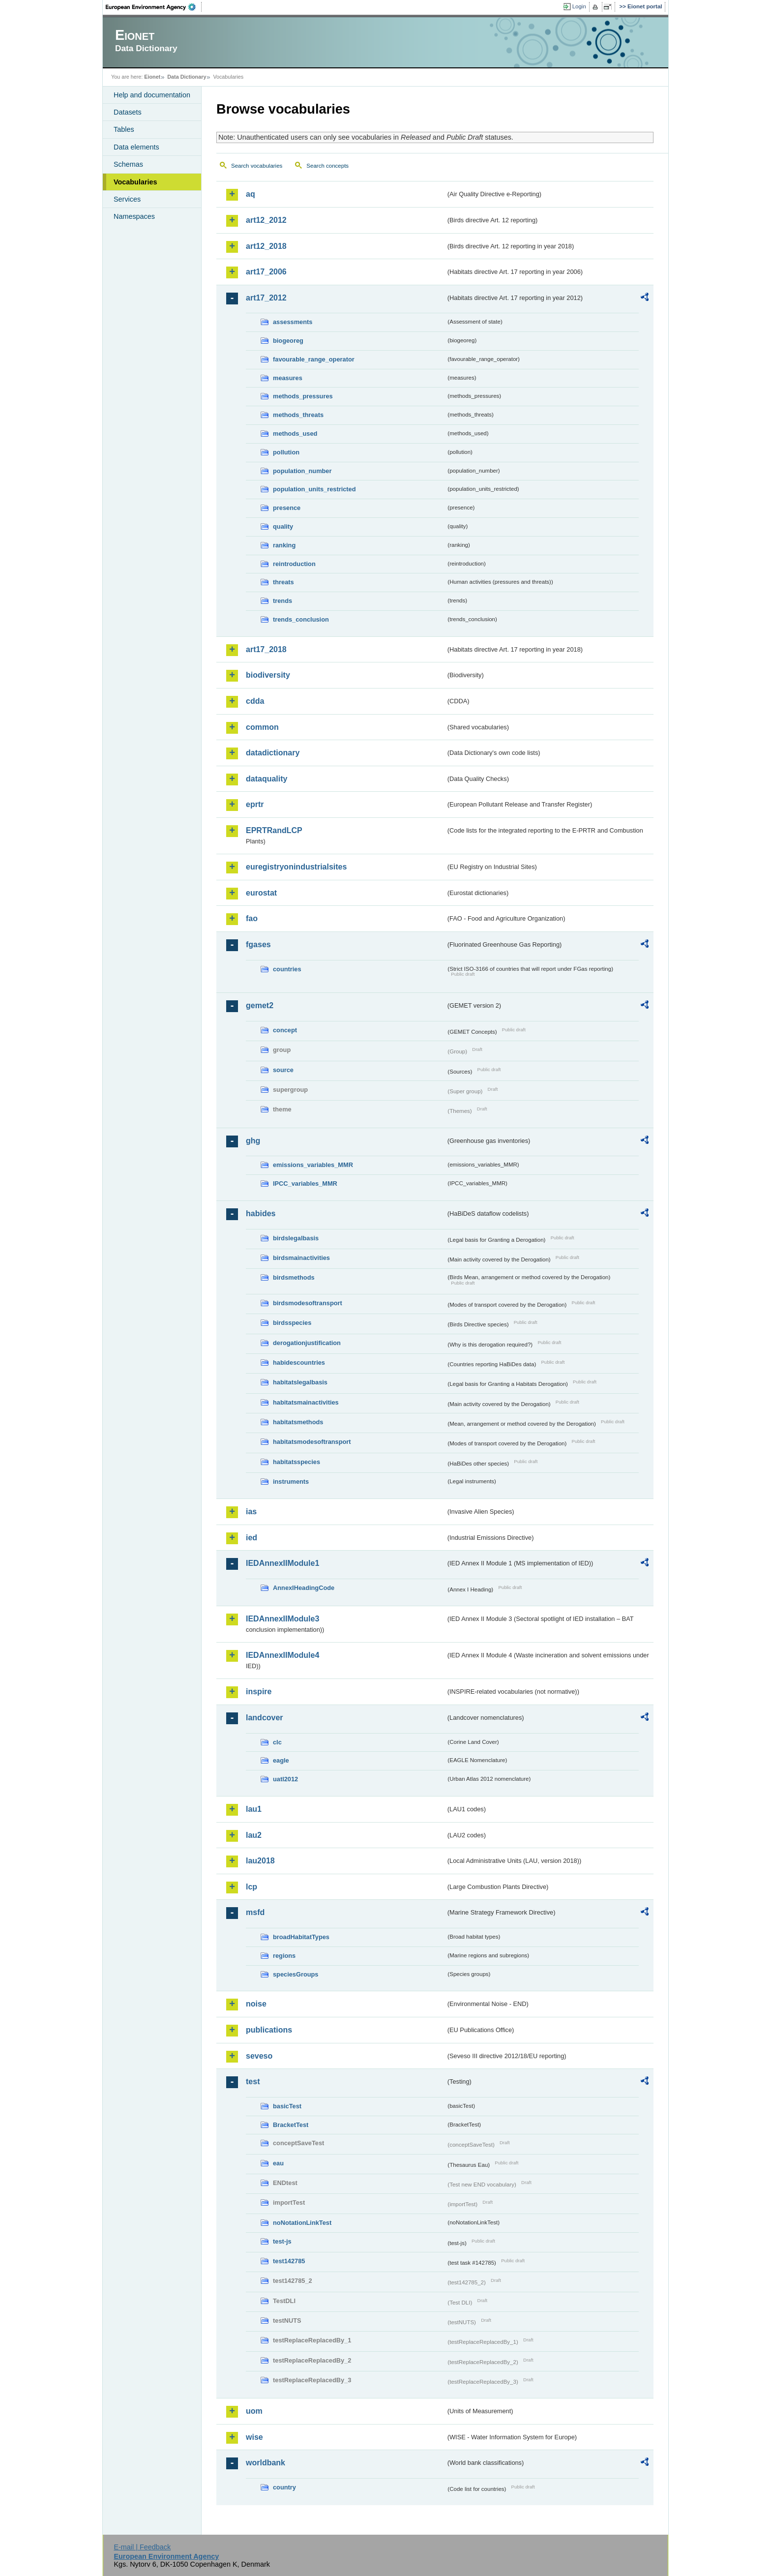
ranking (284, 545)
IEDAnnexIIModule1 (282, 1563)
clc (277, 1742)
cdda (255, 701)
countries (287, 969)
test (253, 2081)
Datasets (128, 112)
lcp (251, 1887)
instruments (291, 1481)
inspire (258, 1691)
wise (254, 2437)
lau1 (254, 1809)
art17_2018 (266, 649)
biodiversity (268, 675)
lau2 (254, 1835)
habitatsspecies (296, 1462)
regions (284, 1955)
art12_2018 (266, 246)
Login (579, 6)
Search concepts (327, 166)
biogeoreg (288, 340)
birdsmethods (294, 1277)
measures (287, 378)
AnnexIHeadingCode (303, 1587)
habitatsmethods (298, 1422)
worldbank (265, 2462)
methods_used (295, 433)
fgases (258, 944)
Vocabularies (135, 182)
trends (282, 600)
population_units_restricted (314, 489)
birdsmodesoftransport (307, 1303)
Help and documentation (152, 95)
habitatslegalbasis (300, 1382)
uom (254, 2411)
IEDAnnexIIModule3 (282, 1619)
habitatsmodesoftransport (312, 1441)
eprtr (255, 804)
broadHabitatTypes (301, 1937)
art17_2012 (266, 298)
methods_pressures (303, 396)
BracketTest (290, 2124)
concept (285, 1030)
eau (278, 2163)
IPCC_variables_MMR (305, 1183)
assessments (292, 322)
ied (251, 1537)
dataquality (266, 779)
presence (286, 507)
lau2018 (260, 1861)
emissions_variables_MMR (313, 1164)
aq (250, 194)
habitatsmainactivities (306, 1402)
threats (283, 582)
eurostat (261, 893)
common (262, 727)
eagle (281, 1760)
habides (260, 1213)
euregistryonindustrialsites (296, 867)
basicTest (287, 2106)
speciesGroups (295, 1974)
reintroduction (294, 564)
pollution (286, 452)
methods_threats (298, 415)
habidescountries (299, 1362)
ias (251, 1511)
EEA (154, 7)
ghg (253, 1141)
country (284, 2487)
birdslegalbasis (296, 1238)
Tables (124, 129)
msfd (255, 1912)
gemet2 (259, 1005)
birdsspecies (292, 1322)
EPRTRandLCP (274, 830)
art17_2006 (266, 272)
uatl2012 (285, 1779)
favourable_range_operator (314, 359)
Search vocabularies (256, 166)
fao (252, 918)
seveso (259, 2056)
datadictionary (272, 753)
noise (256, 2004)
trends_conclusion (301, 619)
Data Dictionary (186, 77)
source (283, 1070)
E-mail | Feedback (142, 2547)
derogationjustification (307, 1343)
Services (127, 199)
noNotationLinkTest (302, 2222)
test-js (282, 2241)
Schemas (128, 164)
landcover (264, 1717)
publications (269, 2030)
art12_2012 (266, 220)
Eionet (152, 77)
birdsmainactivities (301, 1257)
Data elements (136, 147)
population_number (302, 471)
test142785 (289, 2261)
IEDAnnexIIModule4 (282, 1655)
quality (283, 526)
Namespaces (134, 216)
